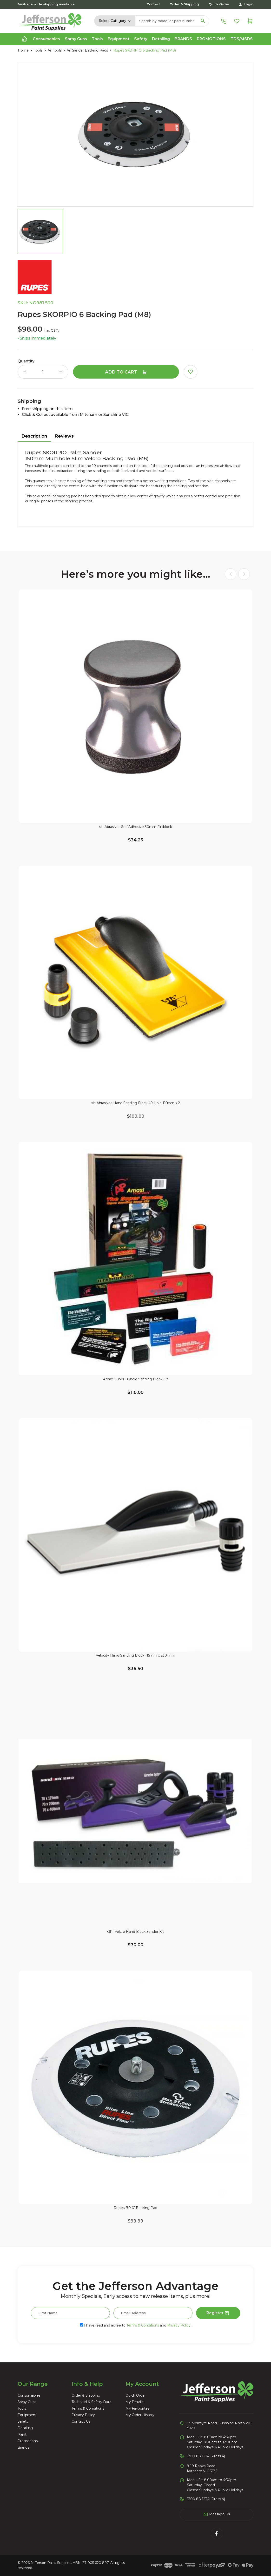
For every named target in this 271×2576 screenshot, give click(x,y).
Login (246, 4)
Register (218, 2313)
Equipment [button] (118, 39)
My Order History (140, 2415)
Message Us (216, 2514)
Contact (153, 4)
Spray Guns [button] (76, 39)
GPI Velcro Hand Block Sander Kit (135, 1932)
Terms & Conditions (142, 2325)
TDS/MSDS (242, 39)
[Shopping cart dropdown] (250, 20)
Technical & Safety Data (91, 2402)
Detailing (25, 2428)
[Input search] (166, 21)
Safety (23, 2421)
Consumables (29, 2395)
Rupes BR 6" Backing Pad (135, 2208)
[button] (190, 372)
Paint (22, 2434)
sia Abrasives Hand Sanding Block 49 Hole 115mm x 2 (135, 1103)
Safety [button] (140, 39)
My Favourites (137, 2408)
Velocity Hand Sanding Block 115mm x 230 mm (135, 1655)
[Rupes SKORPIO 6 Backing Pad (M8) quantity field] (43, 372)
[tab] (34, 436)
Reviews (64, 436)
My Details (134, 2402)
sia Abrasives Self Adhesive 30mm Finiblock (135, 827)
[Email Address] (152, 2313)
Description (34, 436)
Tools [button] (97, 39)
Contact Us (81, 2421)
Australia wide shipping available (46, 4)
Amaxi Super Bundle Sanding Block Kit (135, 1379)
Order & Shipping (184, 4)
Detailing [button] (161, 39)
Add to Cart (126, 372)
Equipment (27, 2415)
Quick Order (219, 4)
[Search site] (203, 21)
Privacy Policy (179, 2325)
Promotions (211, 39)
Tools (22, 2408)
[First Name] (70, 2313)
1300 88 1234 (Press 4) (206, 2456)
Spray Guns (27, 2402)
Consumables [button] (46, 39)
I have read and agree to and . (135, 2325)
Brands (183, 39)
